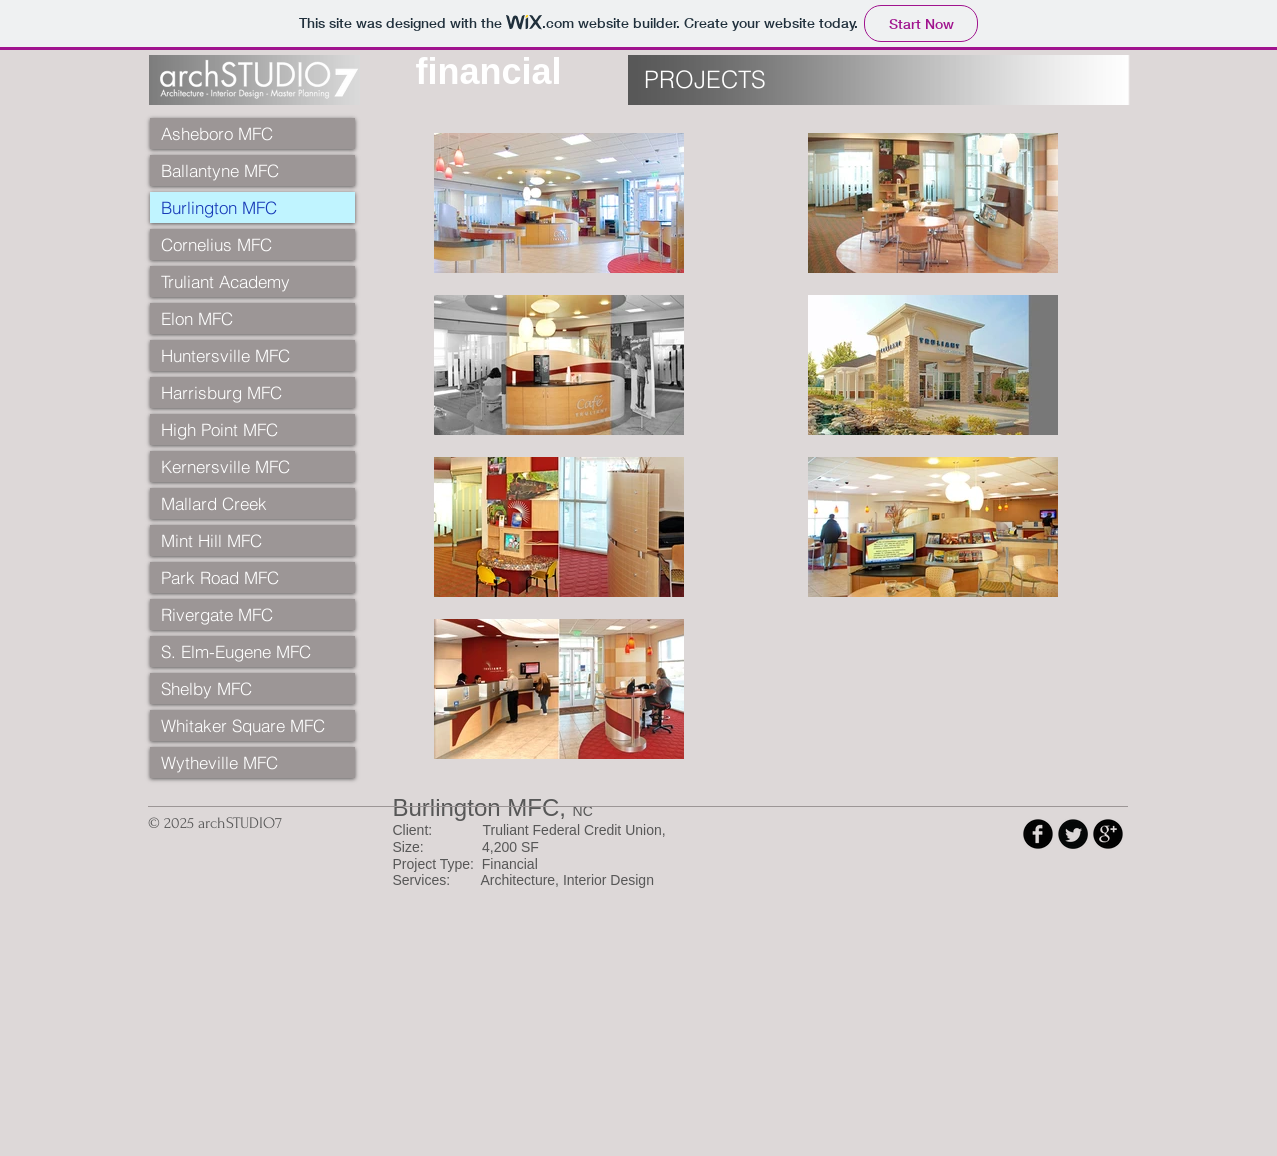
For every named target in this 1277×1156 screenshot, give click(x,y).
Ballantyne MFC (220, 170)
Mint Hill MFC (211, 540)
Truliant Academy (225, 281)
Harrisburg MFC (221, 392)
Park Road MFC (220, 577)
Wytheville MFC (219, 762)
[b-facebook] (1038, 834)
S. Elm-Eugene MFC (236, 651)
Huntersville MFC (225, 355)
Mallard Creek (214, 503)
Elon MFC (197, 318)
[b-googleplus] (1108, 834)
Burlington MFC (219, 207)
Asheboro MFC (217, 133)
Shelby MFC (206, 688)
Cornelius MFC (216, 244)
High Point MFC (219, 429)
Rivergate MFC (217, 614)
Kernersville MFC (225, 466)
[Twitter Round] (1073, 834)
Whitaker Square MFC (243, 725)
